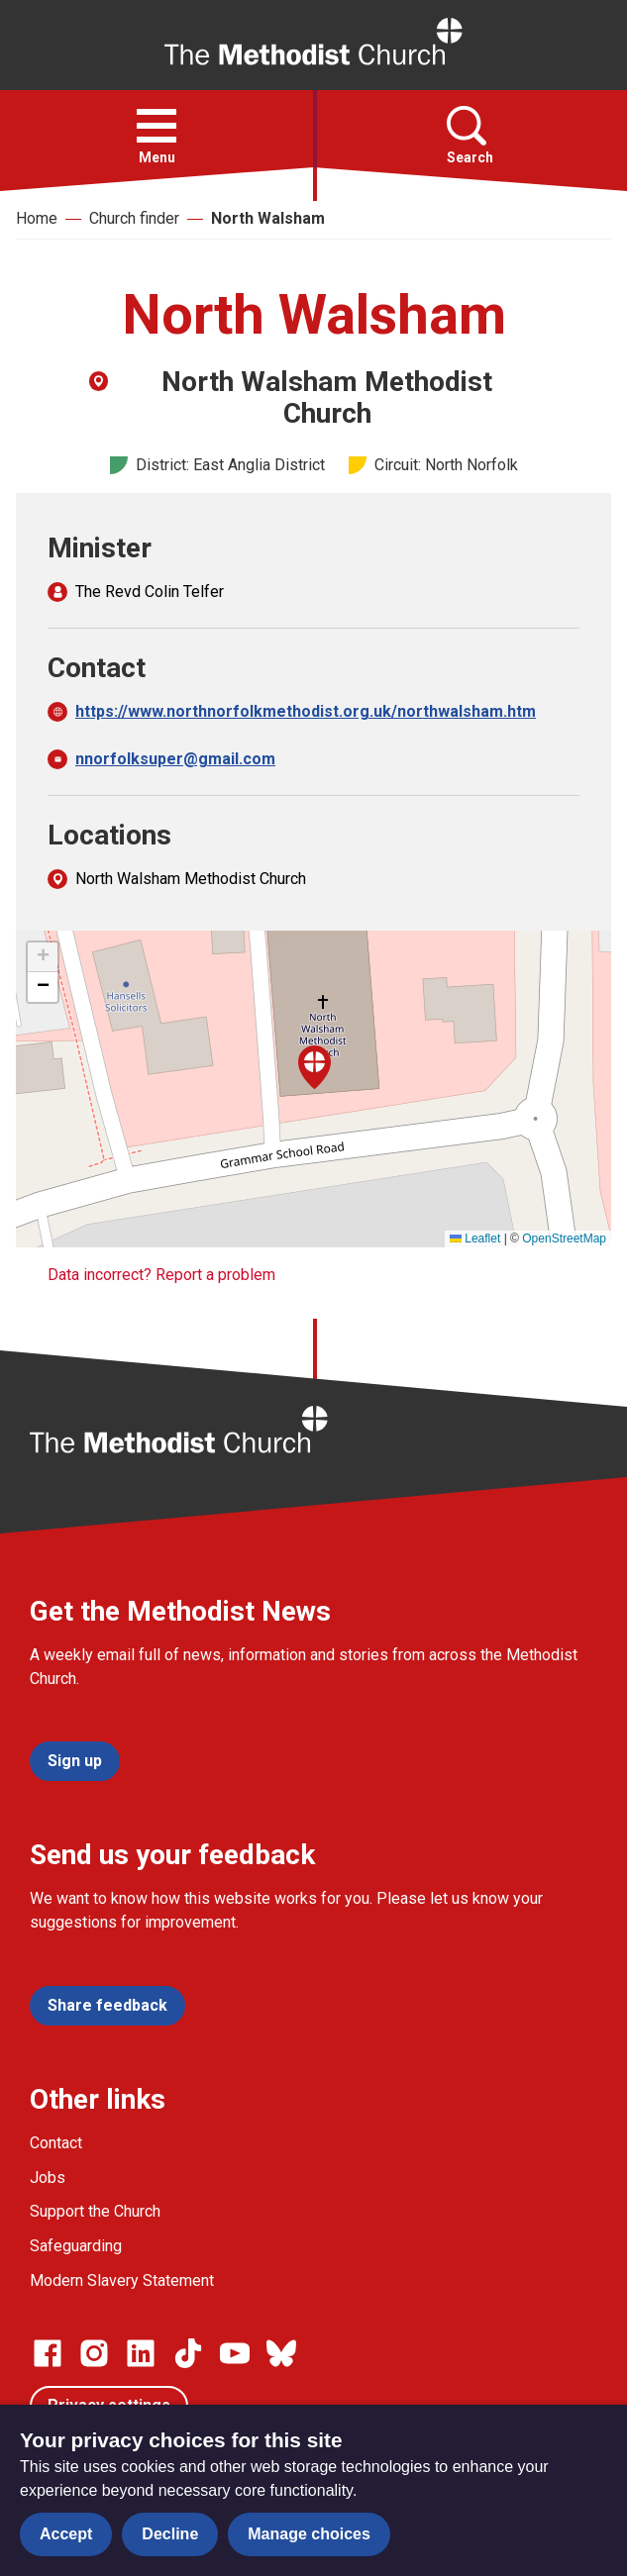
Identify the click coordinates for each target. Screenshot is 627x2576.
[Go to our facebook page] (47, 2353)
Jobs (47, 2177)
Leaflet (475, 1238)
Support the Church (95, 2211)
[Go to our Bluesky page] (281, 2353)
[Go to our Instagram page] (94, 2353)
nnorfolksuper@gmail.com (175, 758)
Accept (66, 2534)
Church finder (134, 218)
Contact (56, 2142)
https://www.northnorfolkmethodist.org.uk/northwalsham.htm (305, 711)
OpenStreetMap (564, 1238)
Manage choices (309, 2534)
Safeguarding (76, 2245)
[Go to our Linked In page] (140, 2353)
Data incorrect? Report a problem (161, 1274)
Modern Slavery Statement (122, 2280)
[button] (156, 126)
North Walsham (268, 218)
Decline (170, 2534)
